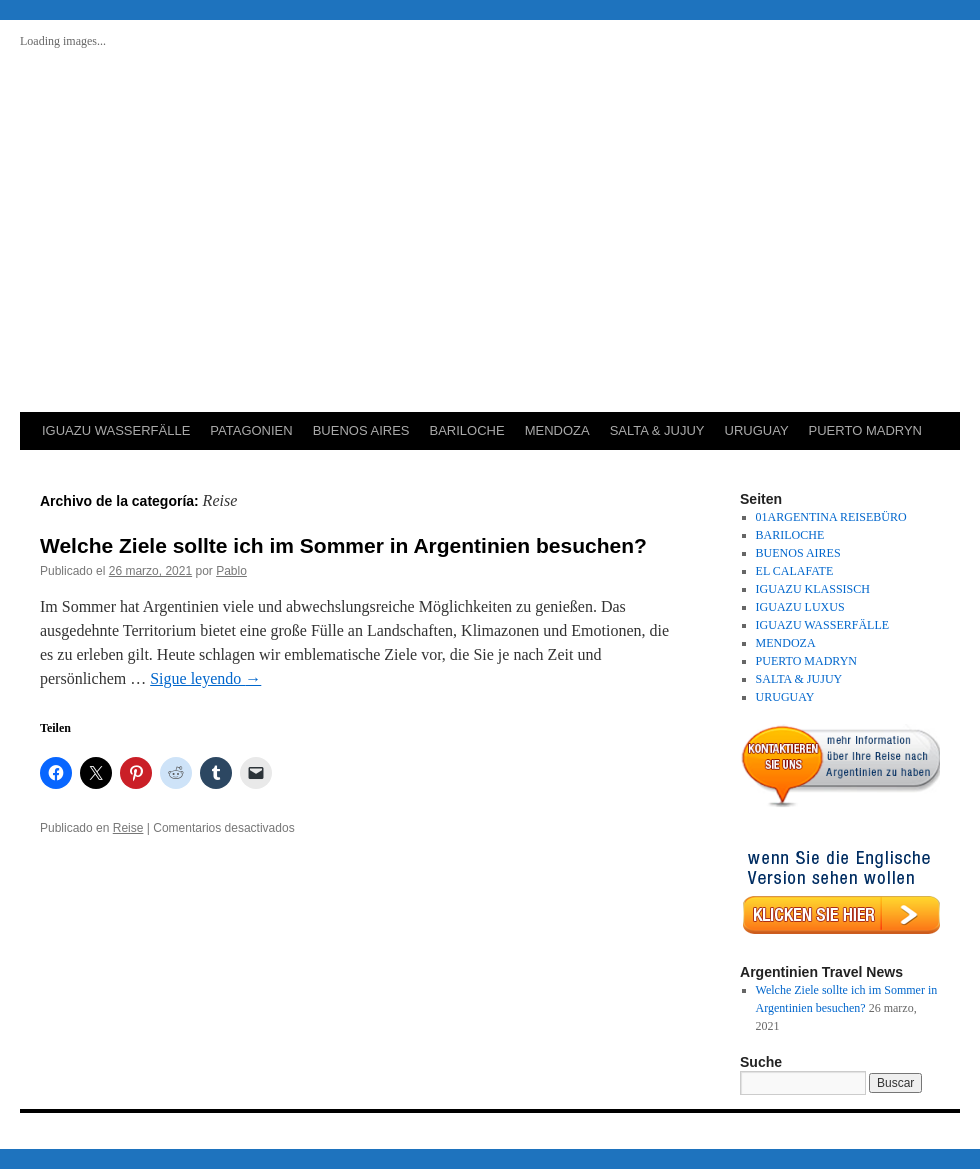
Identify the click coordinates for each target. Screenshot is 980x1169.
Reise (128, 828)
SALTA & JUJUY (657, 430)
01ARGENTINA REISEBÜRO (831, 517)
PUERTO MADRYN (865, 430)
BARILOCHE (466, 430)
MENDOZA (557, 430)
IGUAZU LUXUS (800, 607)
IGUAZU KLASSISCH (813, 589)
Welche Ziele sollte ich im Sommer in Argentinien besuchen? (343, 545)
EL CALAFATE (795, 571)
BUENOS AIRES (361, 430)
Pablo (231, 571)
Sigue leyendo (205, 678)
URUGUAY (757, 430)
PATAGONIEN (251, 430)
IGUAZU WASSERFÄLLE (116, 430)
